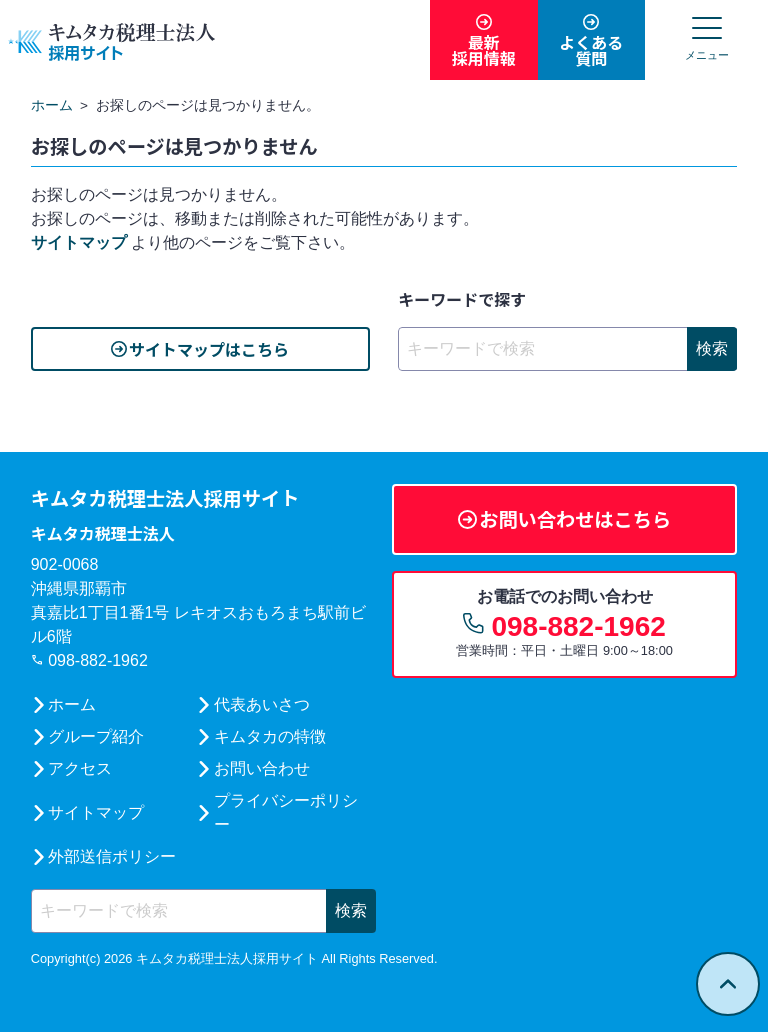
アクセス (80, 768)
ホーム (72, 704)
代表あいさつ (262, 704)
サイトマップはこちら (209, 349)
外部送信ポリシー (112, 856)
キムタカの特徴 (270, 736)
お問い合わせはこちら (575, 519)
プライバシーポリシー (286, 812)
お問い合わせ (262, 768)
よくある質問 (591, 50)
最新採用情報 (484, 50)
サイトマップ (79, 242)
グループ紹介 (96, 736)
